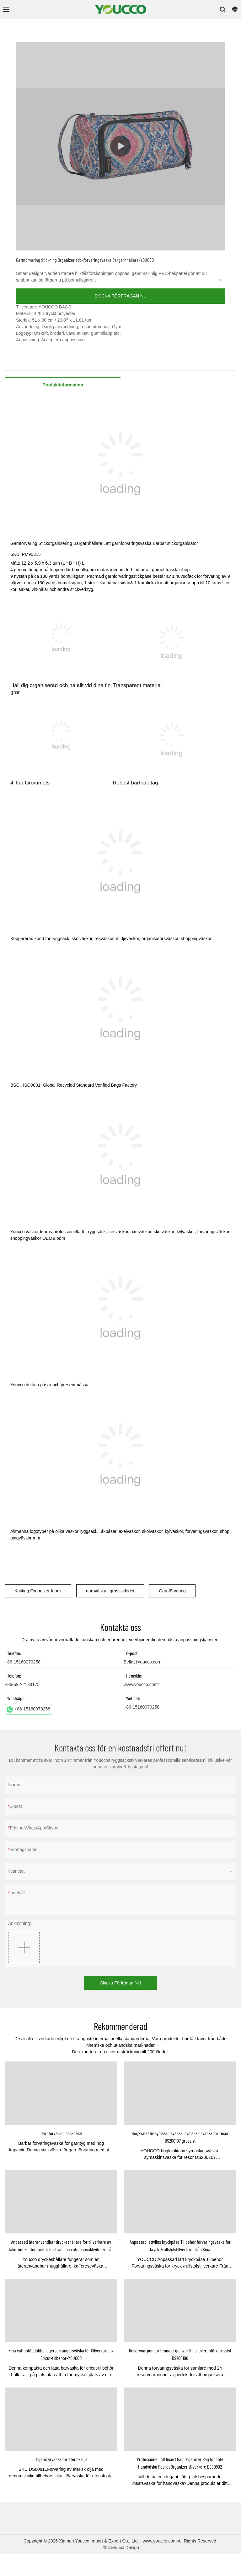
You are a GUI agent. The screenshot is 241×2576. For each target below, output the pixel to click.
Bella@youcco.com (142, 1661)
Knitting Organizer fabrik (38, 1590)
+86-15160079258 (28, 1709)
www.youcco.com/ (141, 1684)
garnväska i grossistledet (110, 1590)
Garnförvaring (172, 1590)
